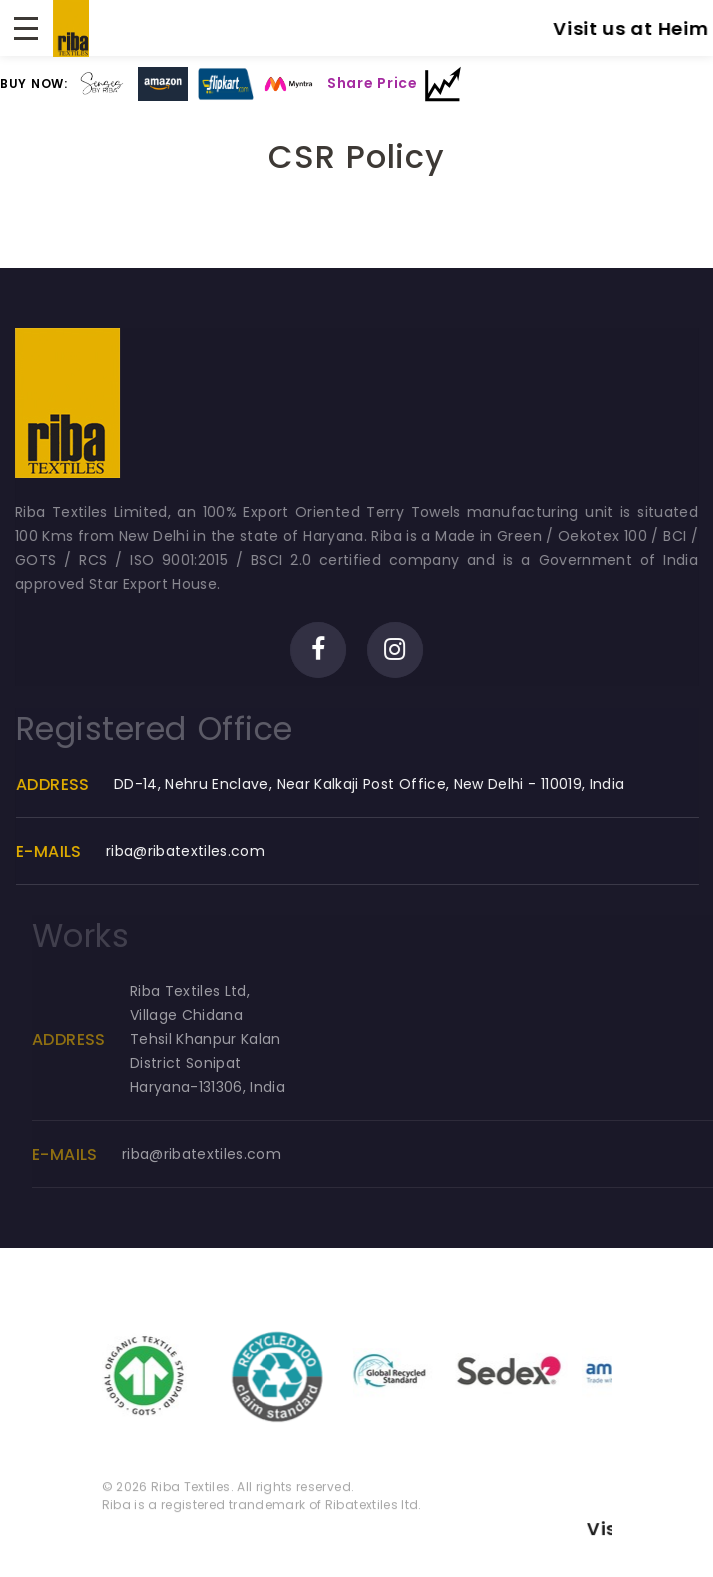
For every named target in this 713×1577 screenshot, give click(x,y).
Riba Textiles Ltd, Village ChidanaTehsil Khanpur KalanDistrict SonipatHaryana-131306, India (223, 1039)
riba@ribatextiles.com (188, 851)
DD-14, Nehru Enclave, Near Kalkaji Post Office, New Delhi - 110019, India (372, 784)
